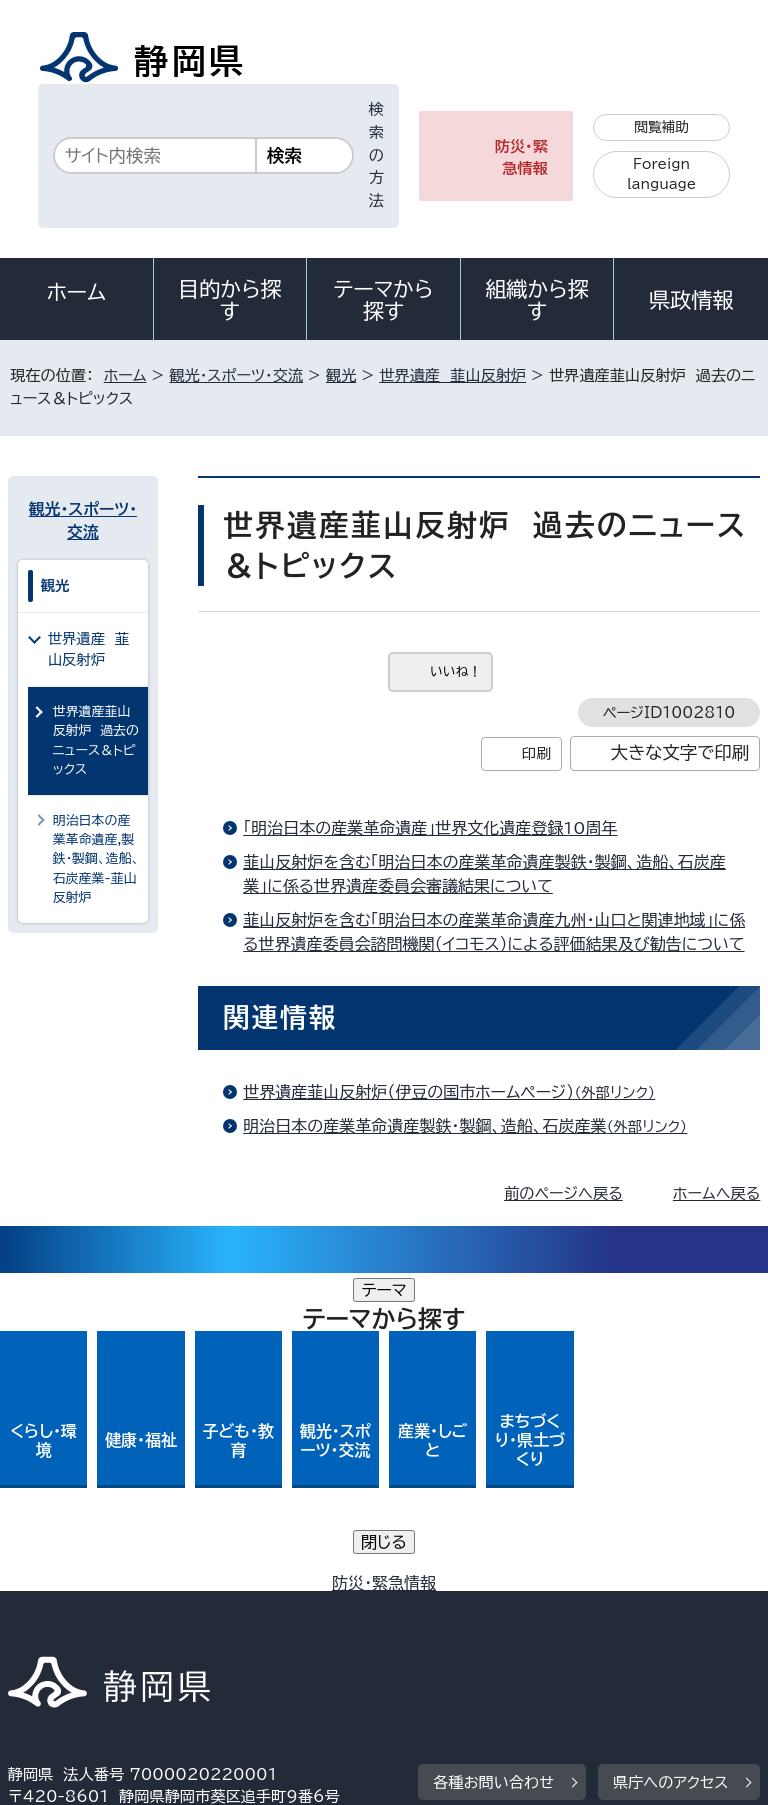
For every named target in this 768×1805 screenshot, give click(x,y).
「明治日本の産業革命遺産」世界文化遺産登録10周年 (430, 828)
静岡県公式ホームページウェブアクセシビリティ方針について (226, 1610)
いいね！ (455, 671)
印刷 (536, 753)
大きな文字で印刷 (680, 752)
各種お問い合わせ (493, 1464)
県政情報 (691, 300)
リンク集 (527, 1610)
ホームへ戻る (716, 1193)
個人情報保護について (324, 1588)
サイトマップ (65, 1633)
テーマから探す (384, 300)
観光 (341, 375)
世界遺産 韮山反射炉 (452, 375)
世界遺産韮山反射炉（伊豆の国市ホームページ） (457, 1092)
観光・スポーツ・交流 (236, 375)
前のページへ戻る (563, 1193)
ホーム (77, 292)
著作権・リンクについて (101, 1588)
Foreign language (661, 174)
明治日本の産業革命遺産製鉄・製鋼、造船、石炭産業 (473, 1126)
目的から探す (230, 300)
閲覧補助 (661, 127)
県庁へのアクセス (670, 1464)
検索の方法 (376, 155)
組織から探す (537, 300)
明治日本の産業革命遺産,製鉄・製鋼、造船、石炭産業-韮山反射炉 (96, 859)
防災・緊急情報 (521, 158)
